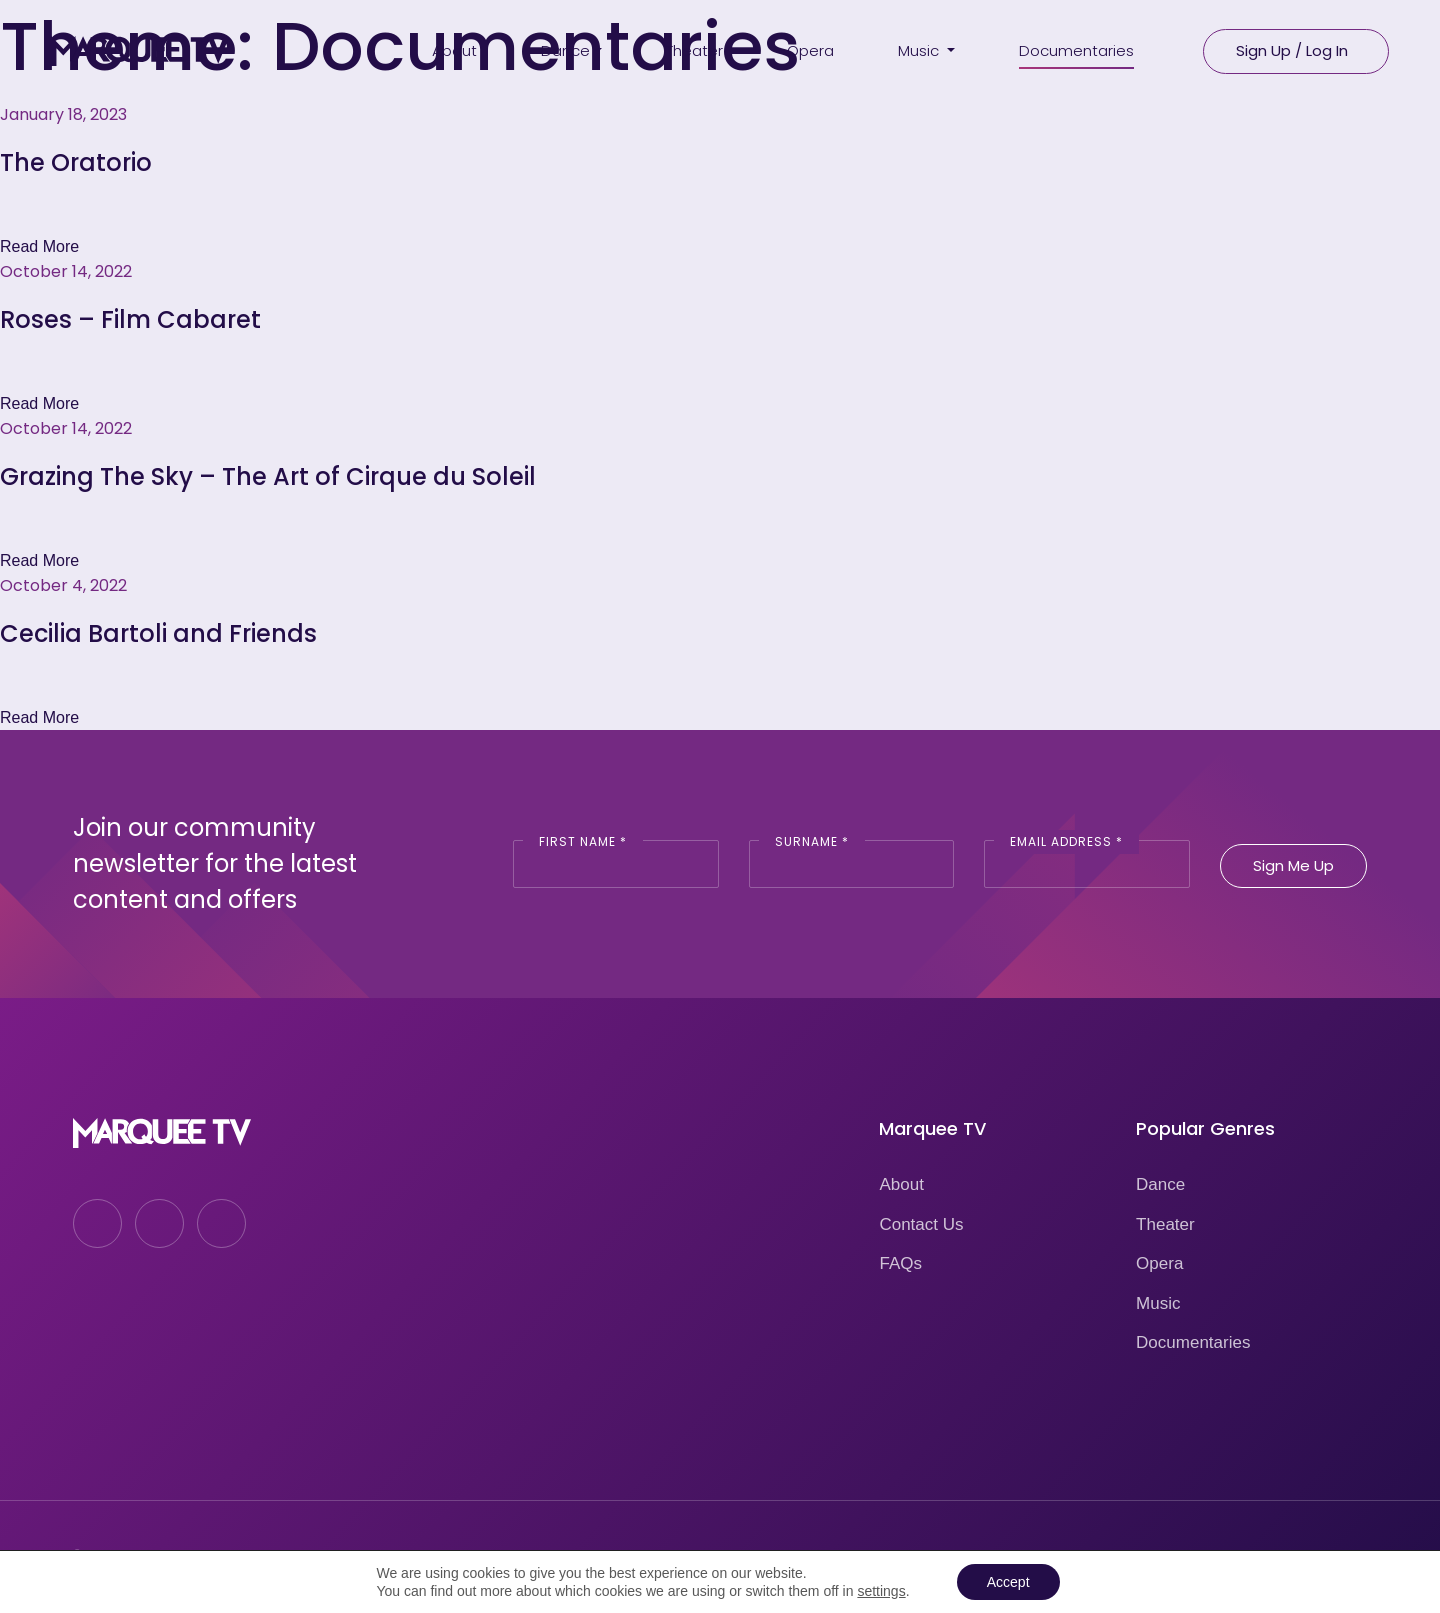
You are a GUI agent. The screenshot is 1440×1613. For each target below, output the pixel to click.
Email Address (1066, 841)
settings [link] (881, 1591)
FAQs (900, 1263)
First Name (583, 841)
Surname (812, 841)
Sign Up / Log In (1292, 50)
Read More (39, 246)
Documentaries (1193, 1342)
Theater (1165, 1224)
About (901, 1184)
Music (1158, 1303)
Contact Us (921, 1224)
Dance (1160, 1184)
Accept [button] (1008, 1582)
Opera (1159, 1263)
